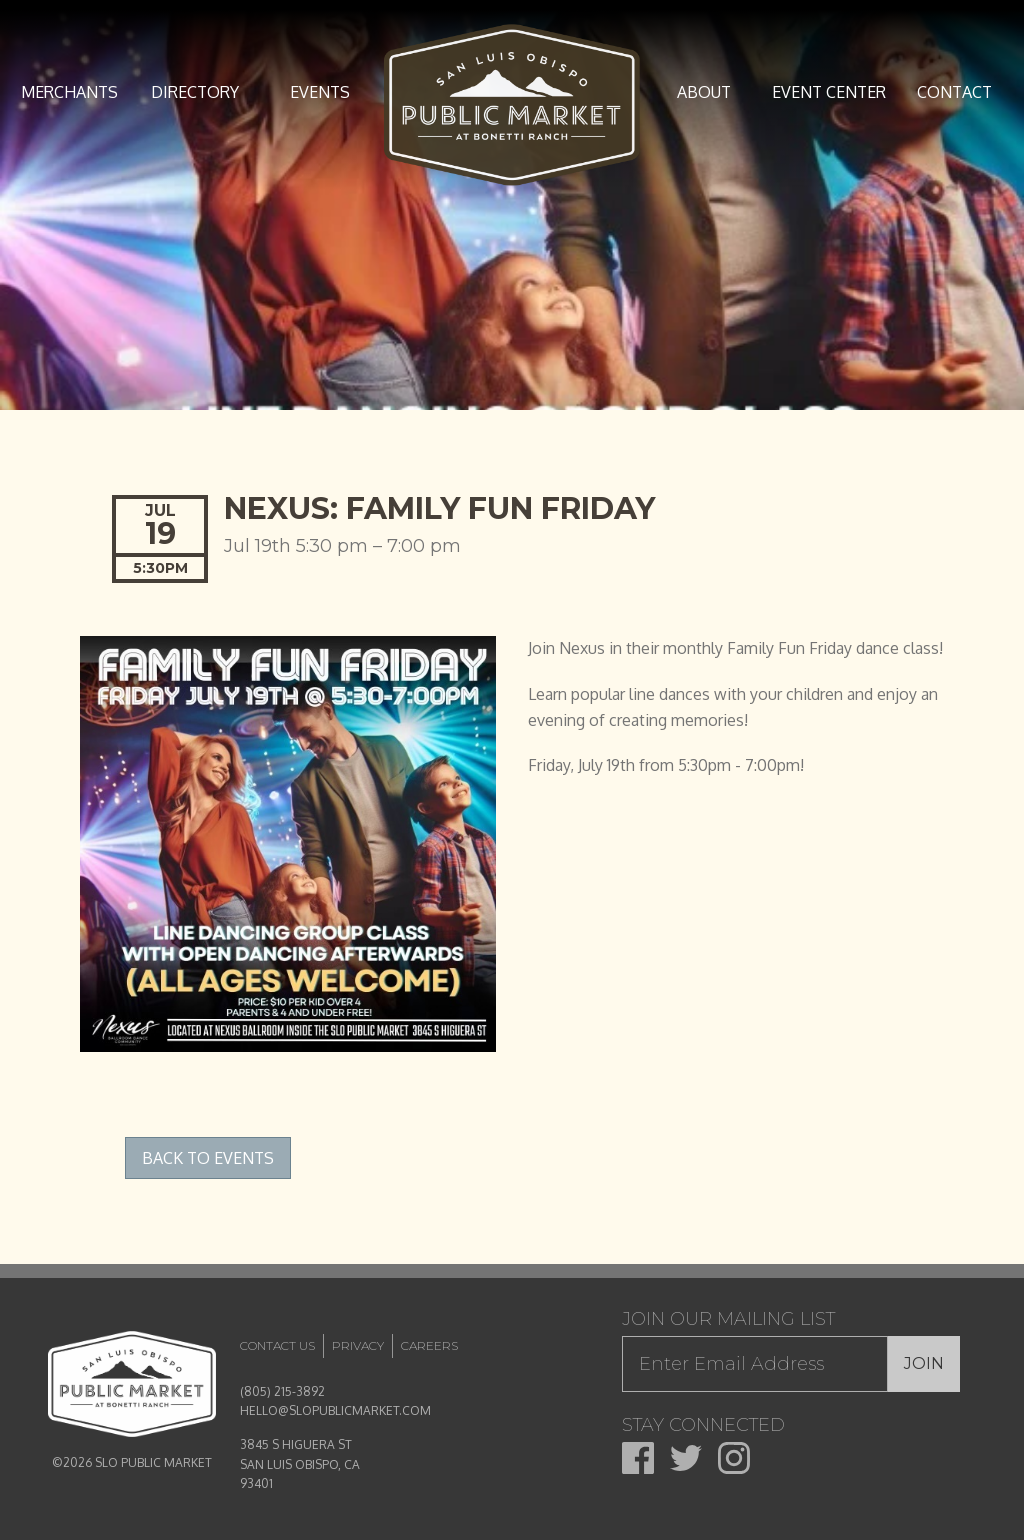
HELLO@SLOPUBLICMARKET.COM (335, 1410)
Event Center (829, 92)
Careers (429, 1345)
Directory (195, 92)
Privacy (358, 1345)
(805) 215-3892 (282, 1391)
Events (320, 92)
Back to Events (208, 1158)
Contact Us (277, 1345)
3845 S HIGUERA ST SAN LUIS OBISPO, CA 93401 (300, 1463)
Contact (954, 92)
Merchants (69, 92)
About (704, 92)
